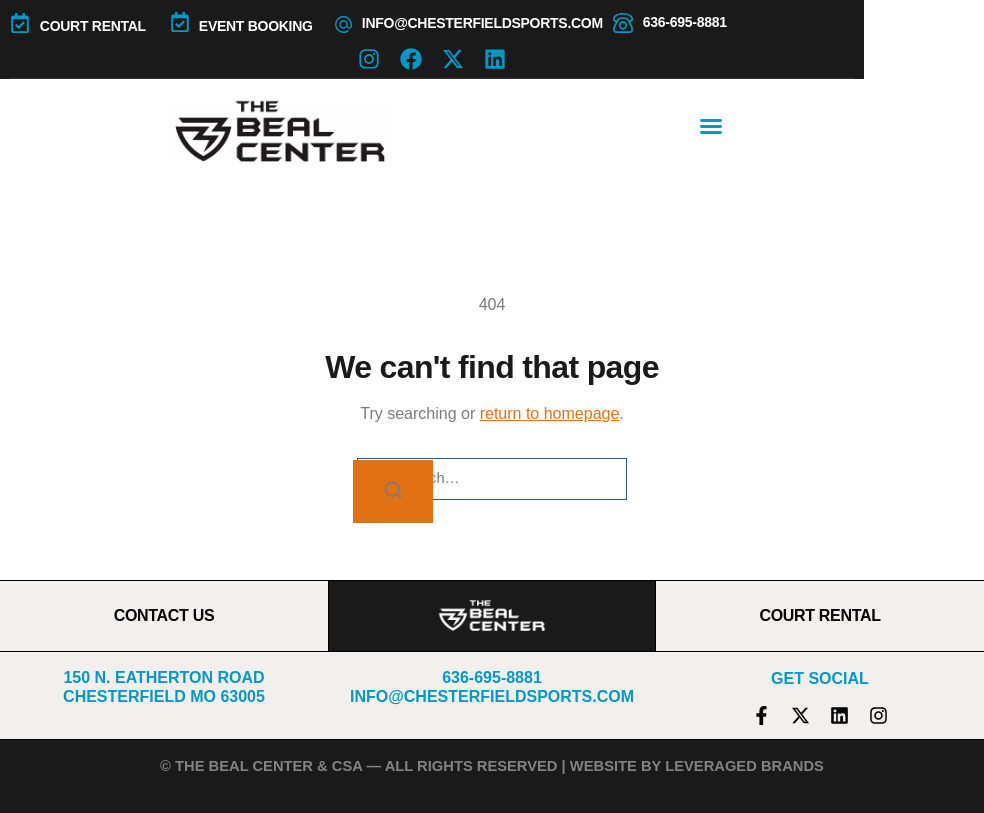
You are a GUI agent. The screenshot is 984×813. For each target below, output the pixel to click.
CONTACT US (164, 615)
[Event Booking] (180, 22)
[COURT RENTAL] (20, 23)
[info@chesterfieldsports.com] (343, 24)
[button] (711, 126)
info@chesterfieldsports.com (482, 23)
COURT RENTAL (93, 26)
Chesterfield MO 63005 (164, 696)
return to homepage (550, 413)
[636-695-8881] (623, 23)
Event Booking (256, 26)
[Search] (393, 491)
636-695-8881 (685, 22)
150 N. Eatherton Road (163, 677)
